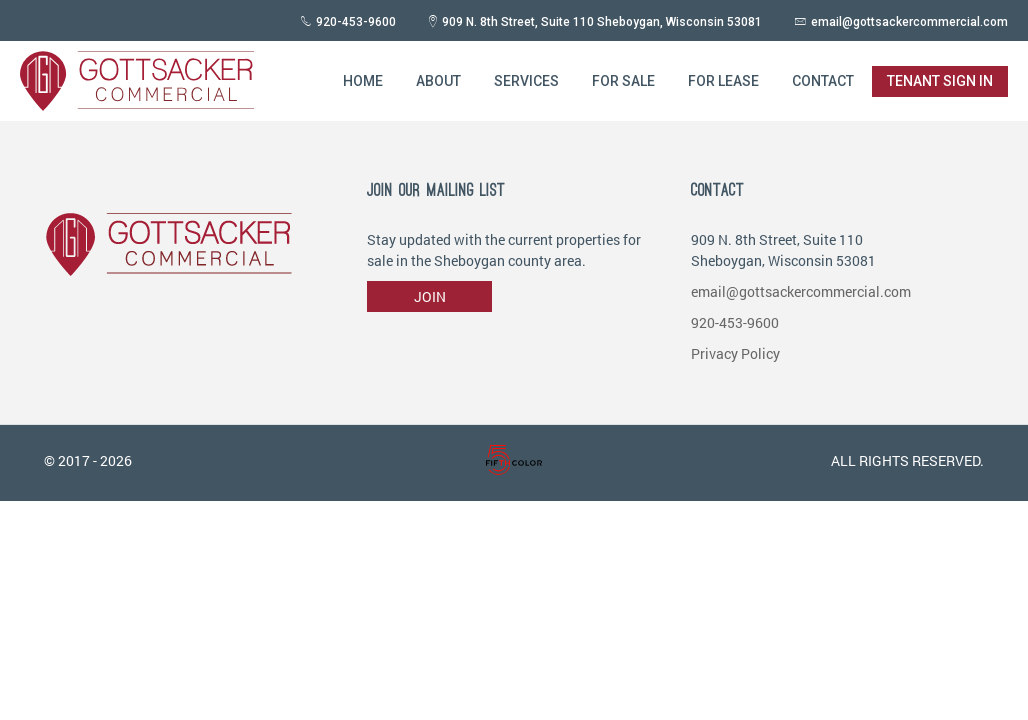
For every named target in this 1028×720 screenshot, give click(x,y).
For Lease (723, 81)
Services (526, 81)
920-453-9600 (356, 22)
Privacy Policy (735, 353)
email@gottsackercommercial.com (909, 22)
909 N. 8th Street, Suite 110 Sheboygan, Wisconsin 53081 (602, 22)
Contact (823, 81)
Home (363, 81)
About (438, 81)
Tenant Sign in (940, 81)
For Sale (623, 81)
